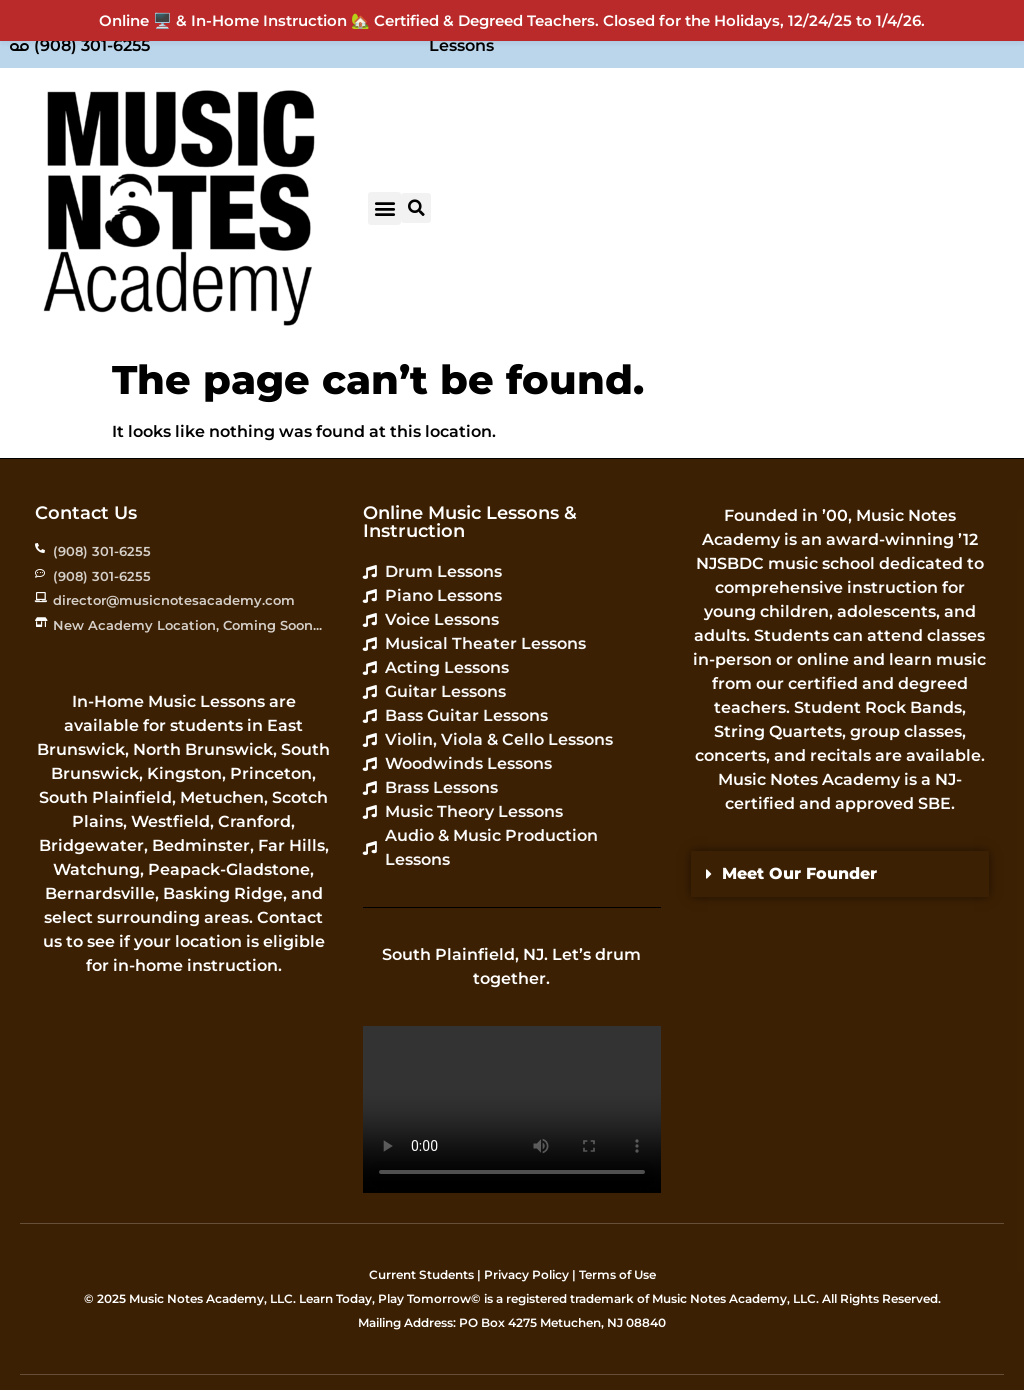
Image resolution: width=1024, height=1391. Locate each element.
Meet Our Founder (799, 873)
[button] (384, 208)
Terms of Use (617, 1274)
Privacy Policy (526, 1274)
